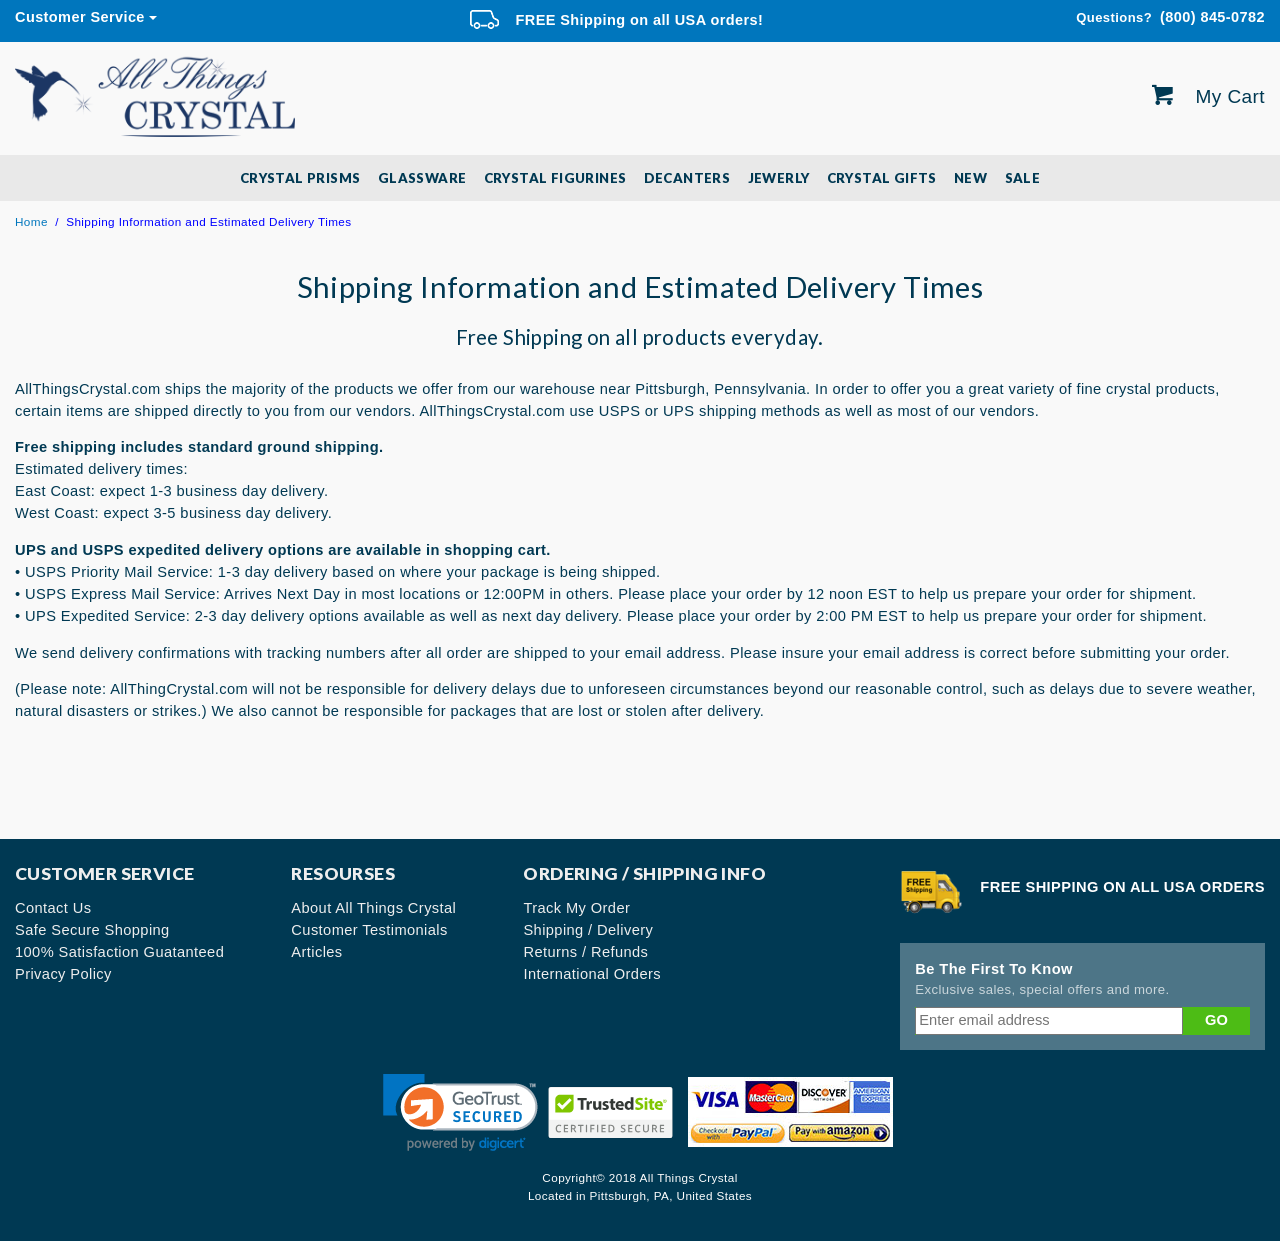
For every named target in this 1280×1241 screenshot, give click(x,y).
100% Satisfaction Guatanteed (119, 952)
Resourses (343, 873)
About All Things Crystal (373, 908)
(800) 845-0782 (1170, 18)
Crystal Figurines (555, 178)
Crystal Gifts (882, 178)
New (970, 178)
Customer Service (80, 17)
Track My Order (576, 908)
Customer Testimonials (369, 930)
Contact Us (53, 908)
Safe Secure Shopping (92, 930)
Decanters (687, 178)
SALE (1023, 178)
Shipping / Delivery (588, 930)
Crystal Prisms (300, 178)
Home (31, 221)
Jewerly (779, 178)
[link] (460, 1112)
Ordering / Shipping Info (644, 873)
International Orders (592, 974)
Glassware (422, 178)
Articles (316, 952)
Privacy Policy (63, 974)
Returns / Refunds (585, 952)
